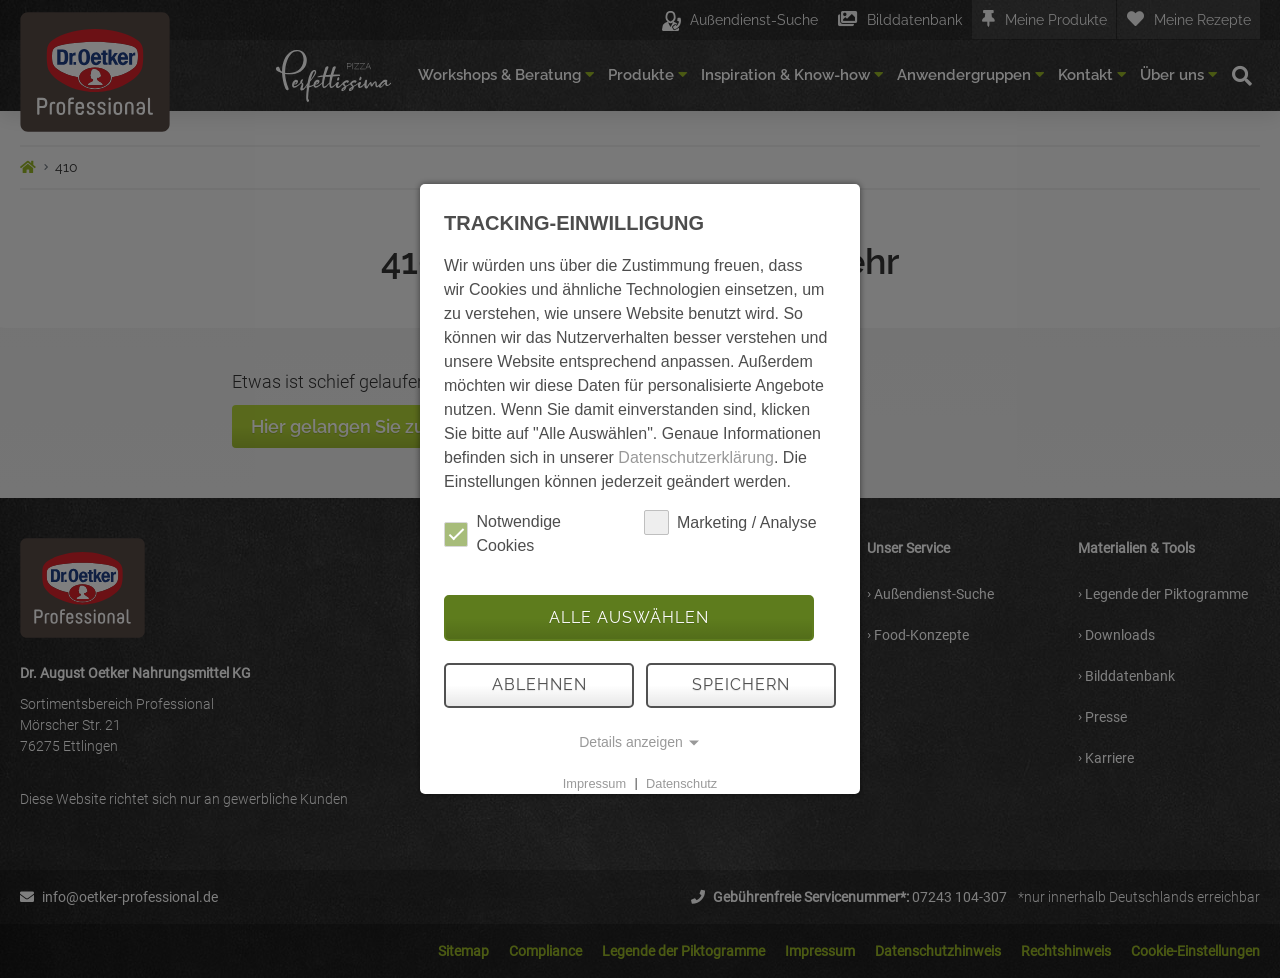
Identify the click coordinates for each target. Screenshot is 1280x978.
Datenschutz (681, 782)
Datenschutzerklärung (696, 457)
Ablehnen (539, 684)
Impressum (594, 782)
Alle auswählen (629, 617)
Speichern (741, 684)
